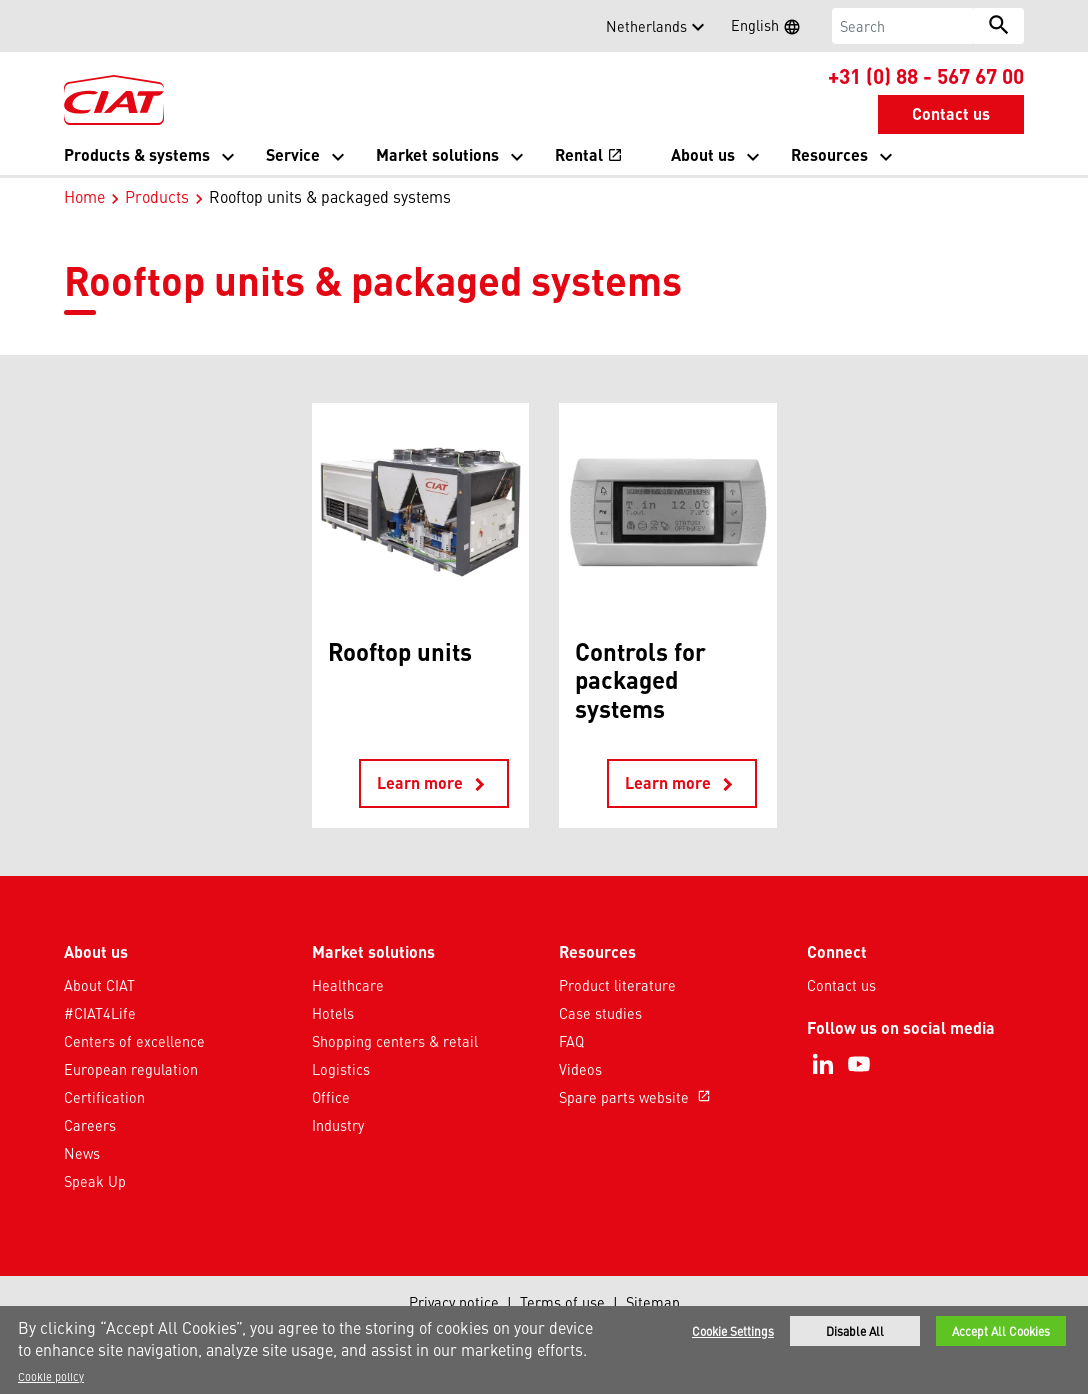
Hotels (333, 1013)
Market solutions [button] (437, 154)
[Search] (903, 26)
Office (331, 1097)
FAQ (571, 1041)
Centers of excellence (134, 1041)
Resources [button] (829, 154)
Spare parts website (637, 1097)
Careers (90, 1125)
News (82, 1153)
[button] (76, 26)
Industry (338, 1125)
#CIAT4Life (100, 1013)
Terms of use (562, 1302)
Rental (589, 154)
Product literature (617, 985)
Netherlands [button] (646, 26)
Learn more (434, 784)
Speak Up (95, 1181)
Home (84, 196)
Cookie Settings (733, 1332)
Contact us (841, 985)
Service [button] (293, 154)
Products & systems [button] (137, 154)
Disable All (855, 1332)
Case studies (600, 1013)
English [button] (772, 28)
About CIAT (99, 985)
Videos (580, 1069)
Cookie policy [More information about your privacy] (51, 1377)
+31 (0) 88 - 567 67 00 (926, 75)
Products (157, 196)
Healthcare (348, 985)
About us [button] (703, 154)
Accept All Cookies (1001, 1332)
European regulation (131, 1069)
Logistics (341, 1069)
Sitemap (653, 1302)
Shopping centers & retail (395, 1041)
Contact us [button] (951, 113)
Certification (104, 1097)
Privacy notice (454, 1302)
